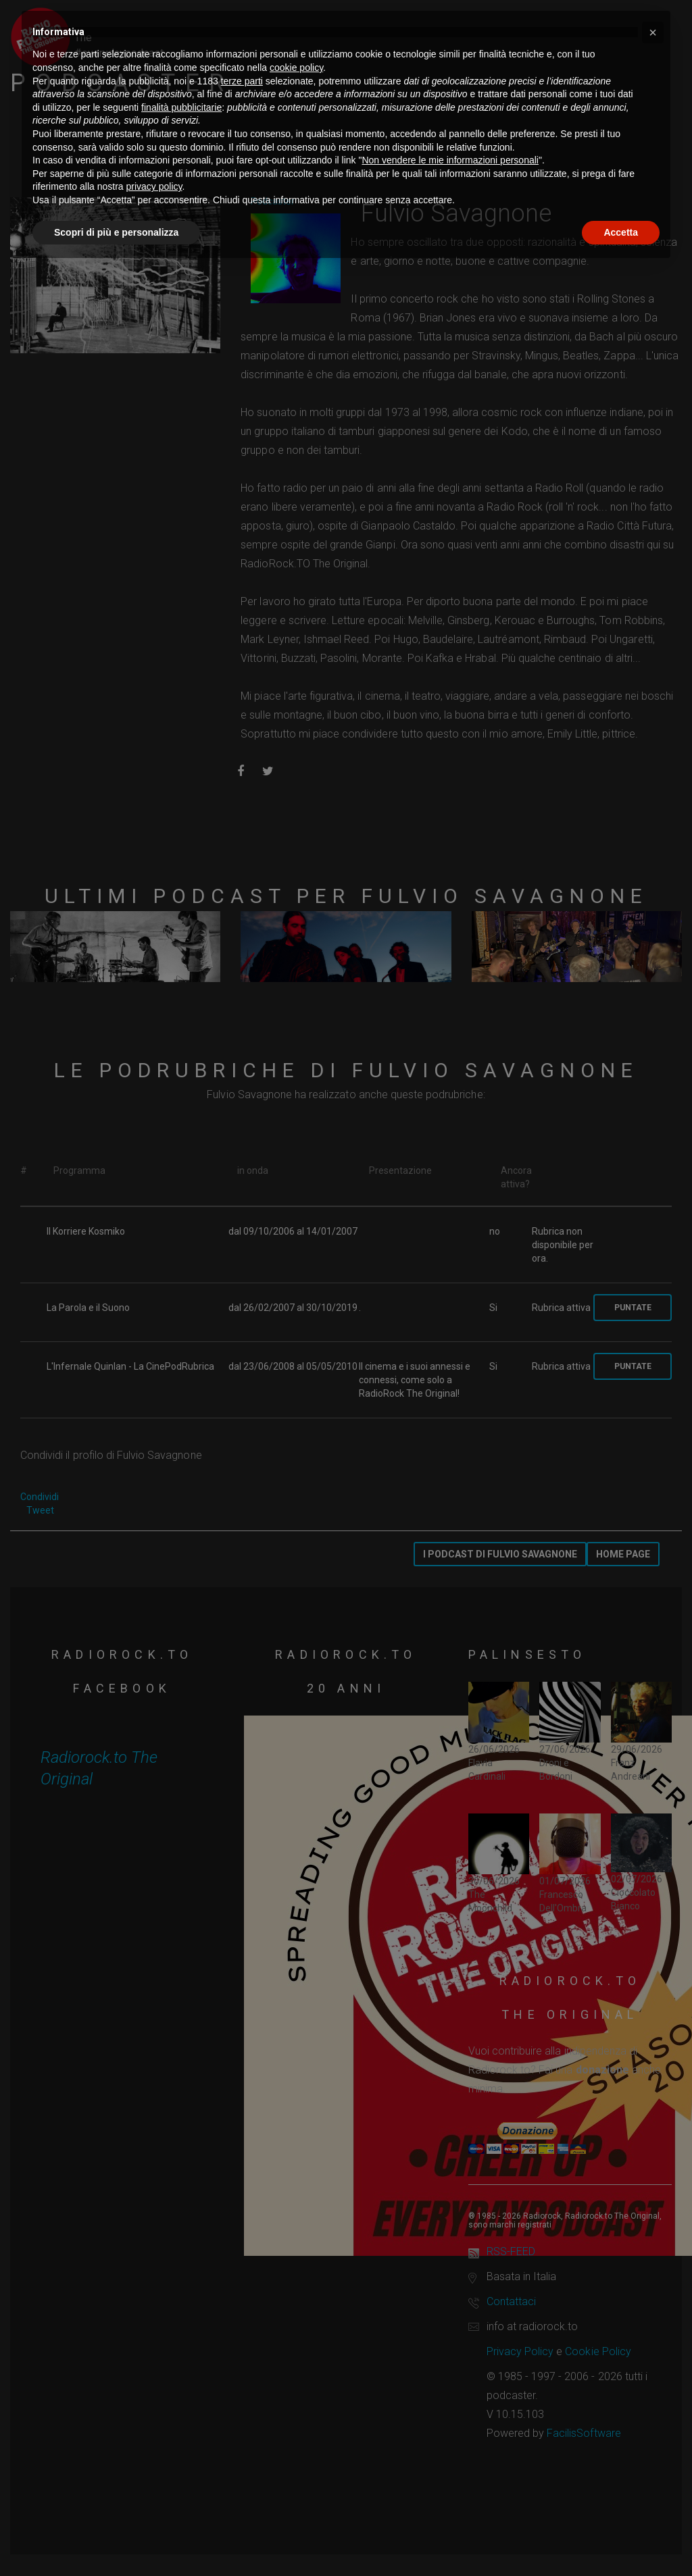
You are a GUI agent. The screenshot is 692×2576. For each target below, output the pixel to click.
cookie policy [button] (296, 67)
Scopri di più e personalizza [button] (116, 232)
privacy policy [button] (154, 186)
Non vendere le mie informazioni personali (450, 160)
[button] (653, 32)
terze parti (242, 81)
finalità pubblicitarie (181, 107)
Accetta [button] (620, 232)
